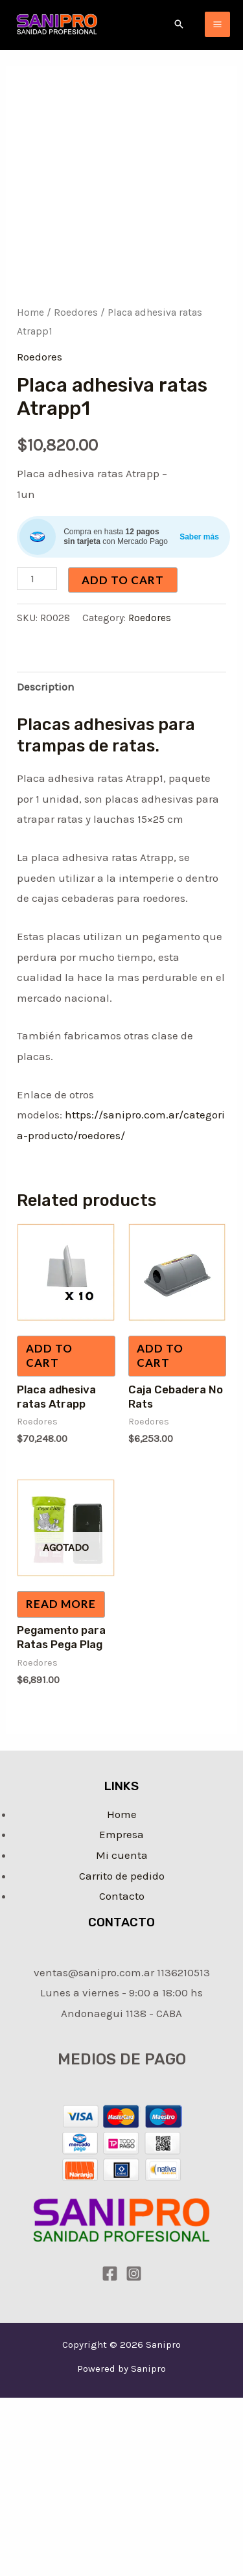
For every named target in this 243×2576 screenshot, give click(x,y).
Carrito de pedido (122, 1875)
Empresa (121, 1834)
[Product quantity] (37, 578)
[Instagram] (134, 2273)
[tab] (121, 687)
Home (30, 312)
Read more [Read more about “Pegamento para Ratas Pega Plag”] (61, 1604)
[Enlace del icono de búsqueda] (179, 24)
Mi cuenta (122, 1855)
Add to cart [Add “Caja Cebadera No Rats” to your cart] (160, 1355)
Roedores (76, 312)
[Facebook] (110, 2273)
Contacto (122, 1895)
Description (46, 686)
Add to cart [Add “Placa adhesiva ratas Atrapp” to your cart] (49, 1355)
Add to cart (123, 580)
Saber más (199, 536)
